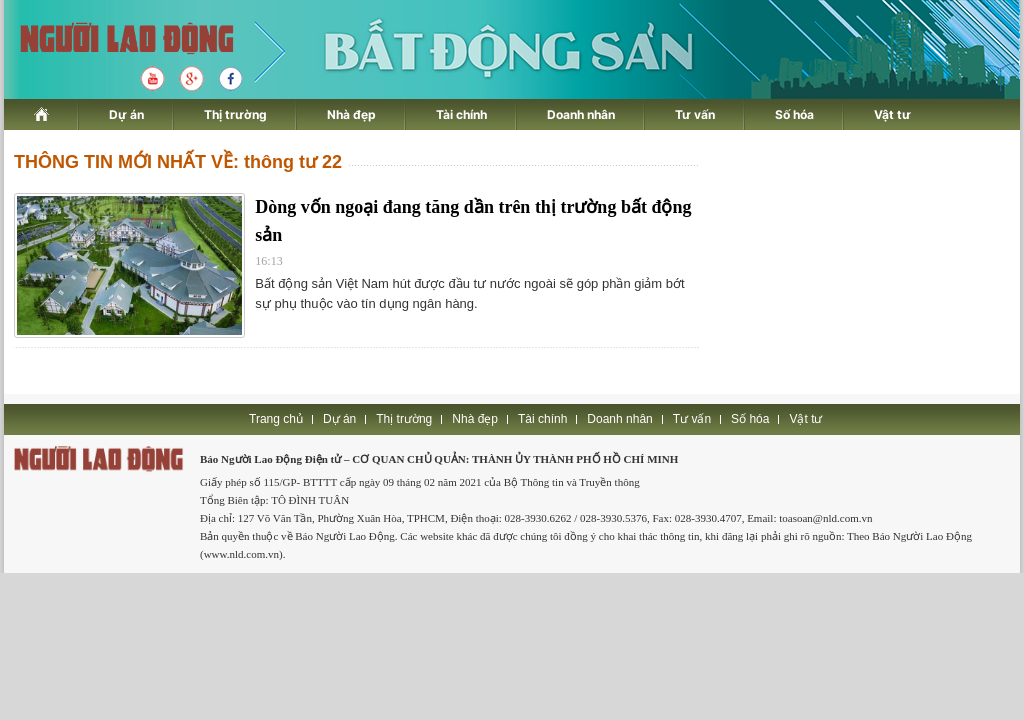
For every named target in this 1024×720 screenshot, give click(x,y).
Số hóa (794, 114)
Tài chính (461, 114)
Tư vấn (695, 114)
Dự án (126, 114)
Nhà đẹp (351, 114)
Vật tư (892, 114)
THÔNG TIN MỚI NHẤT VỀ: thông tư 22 (178, 162)
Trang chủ (276, 419)
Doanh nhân (581, 114)
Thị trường (235, 114)
